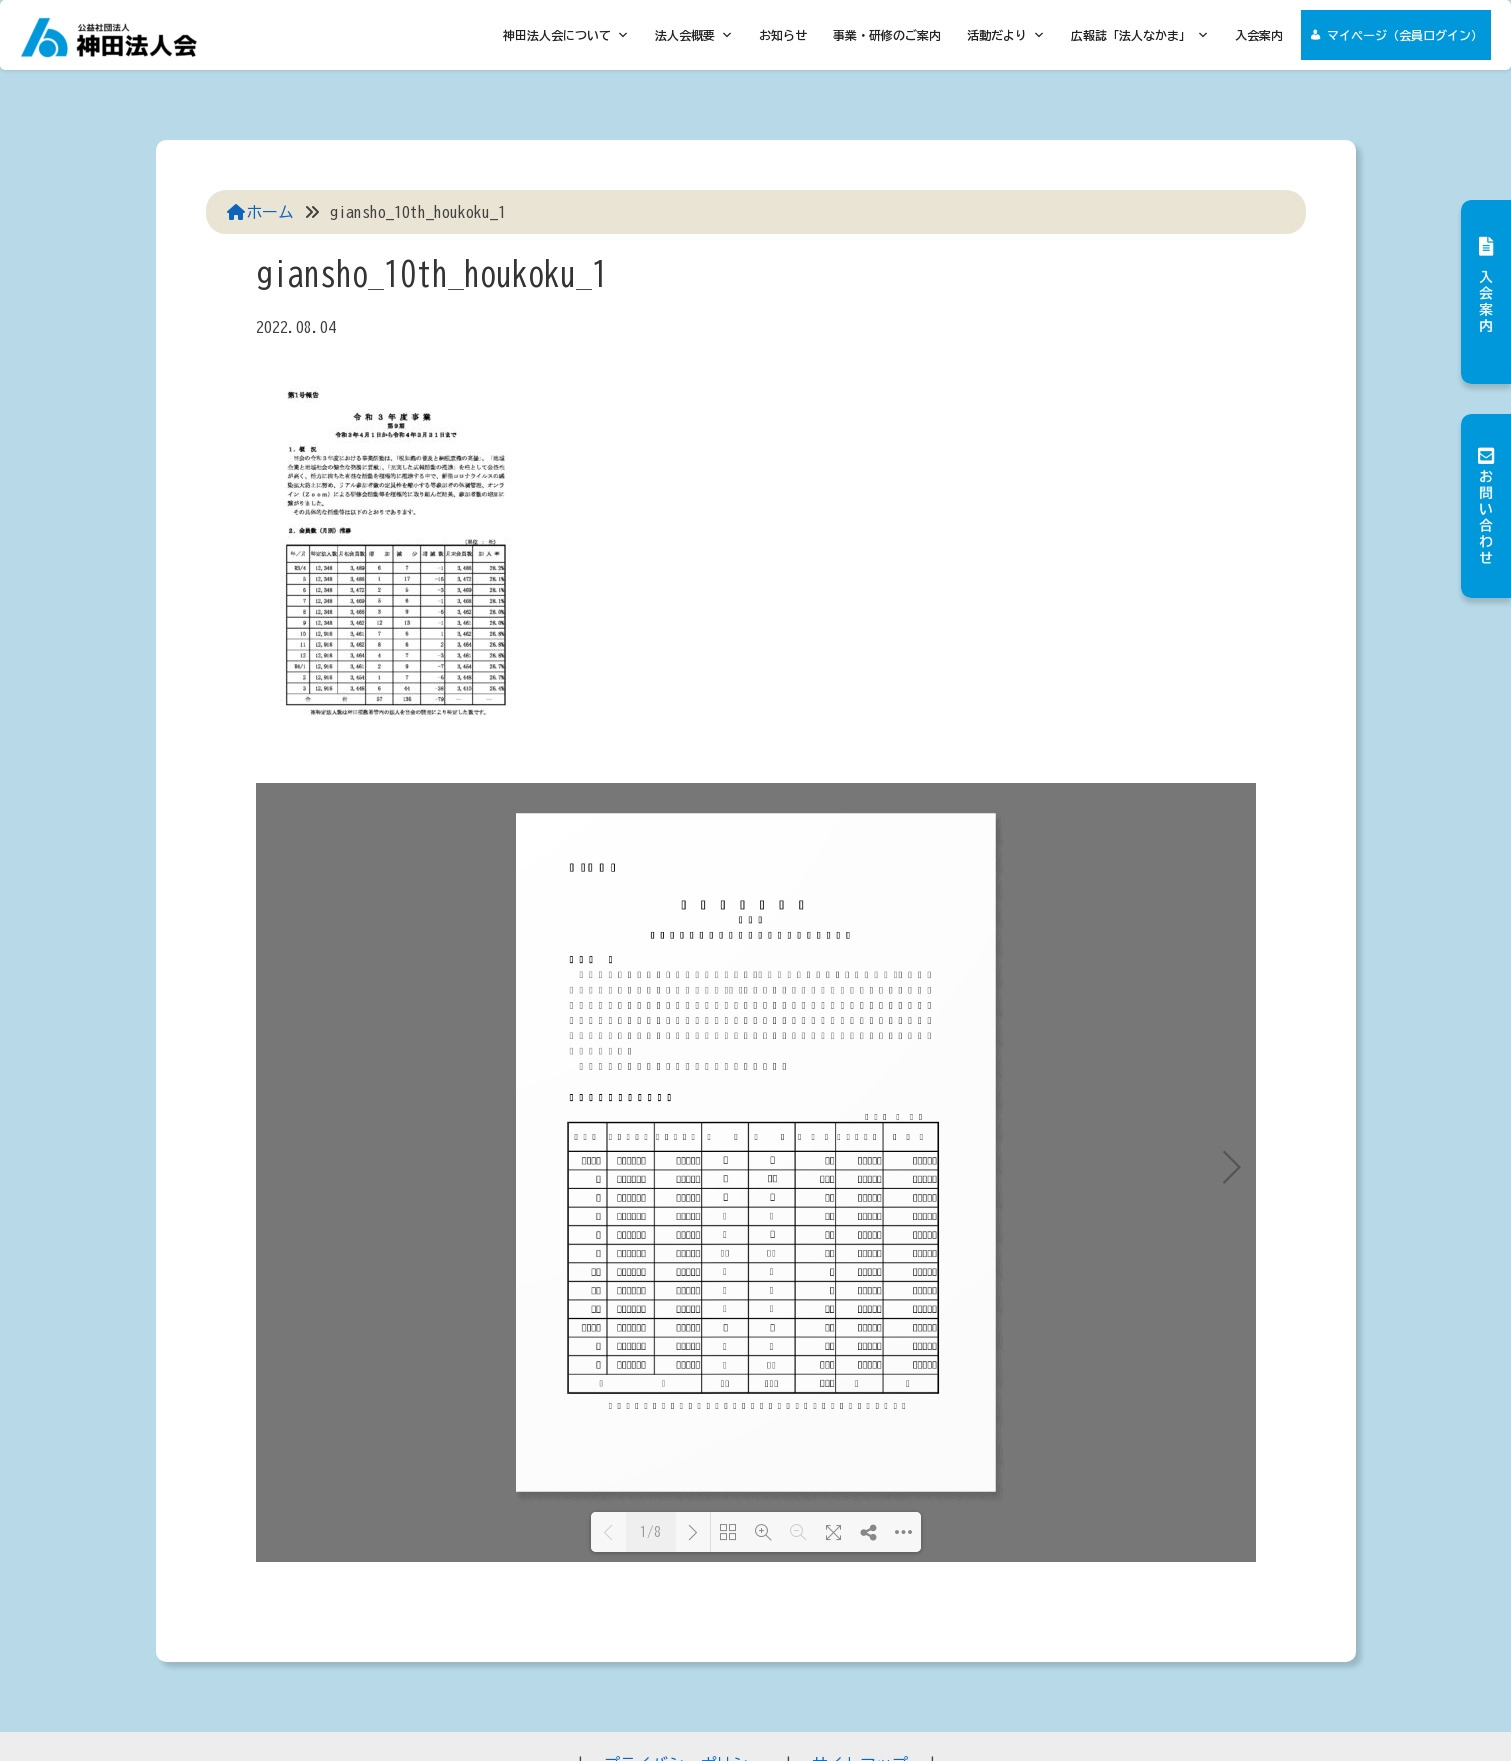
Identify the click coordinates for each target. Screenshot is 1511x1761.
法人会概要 (694, 35)
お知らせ (783, 35)
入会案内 (1259, 35)
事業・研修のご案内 (887, 35)
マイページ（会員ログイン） (1405, 35)
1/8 (650, 1532)
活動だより (1006, 35)
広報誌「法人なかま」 (1140, 35)
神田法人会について (566, 35)
